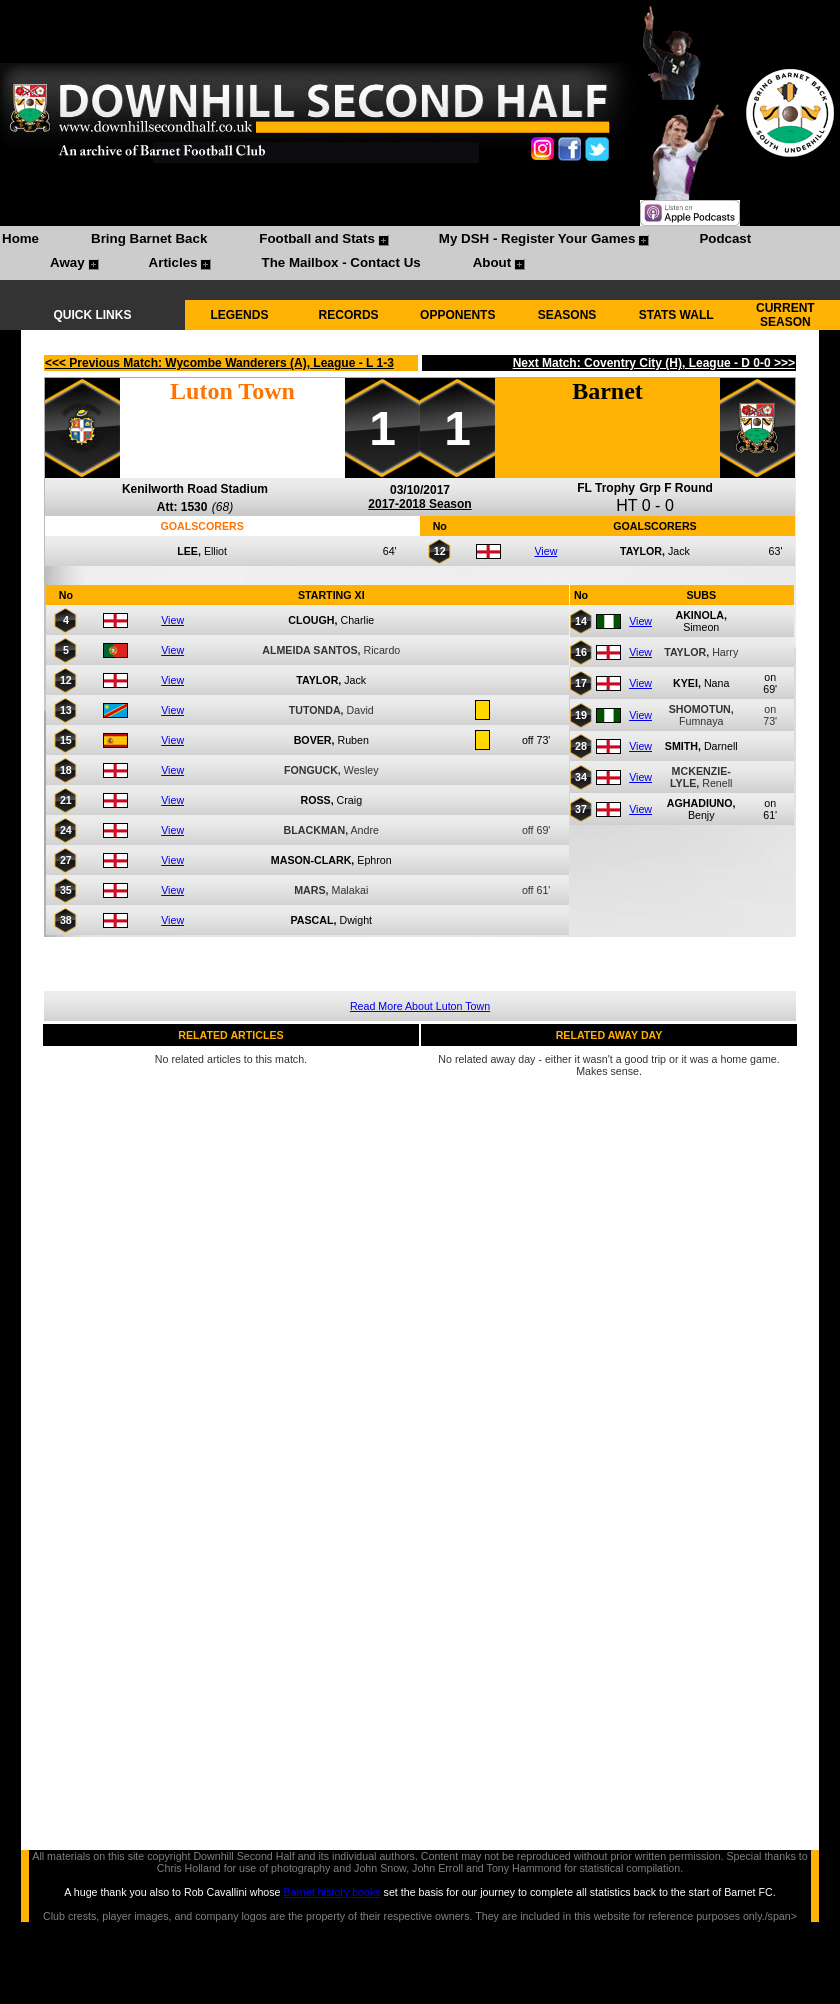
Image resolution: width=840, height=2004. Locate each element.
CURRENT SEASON (785, 315)
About (492, 262)
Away (67, 262)
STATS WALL (676, 315)
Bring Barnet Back (149, 238)
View (545, 551)
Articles (173, 262)
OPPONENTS (457, 315)
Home (20, 238)
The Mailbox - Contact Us (340, 262)
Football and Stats (317, 238)
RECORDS (349, 315)
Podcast (725, 238)
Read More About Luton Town (420, 1006)
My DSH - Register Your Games (537, 238)
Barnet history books (331, 1892)
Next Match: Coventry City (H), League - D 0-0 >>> (654, 363)
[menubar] (420, 253)
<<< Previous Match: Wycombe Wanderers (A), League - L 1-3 (219, 363)
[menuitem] (20, 241)
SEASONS (567, 315)
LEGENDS (239, 315)
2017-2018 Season (419, 504)
